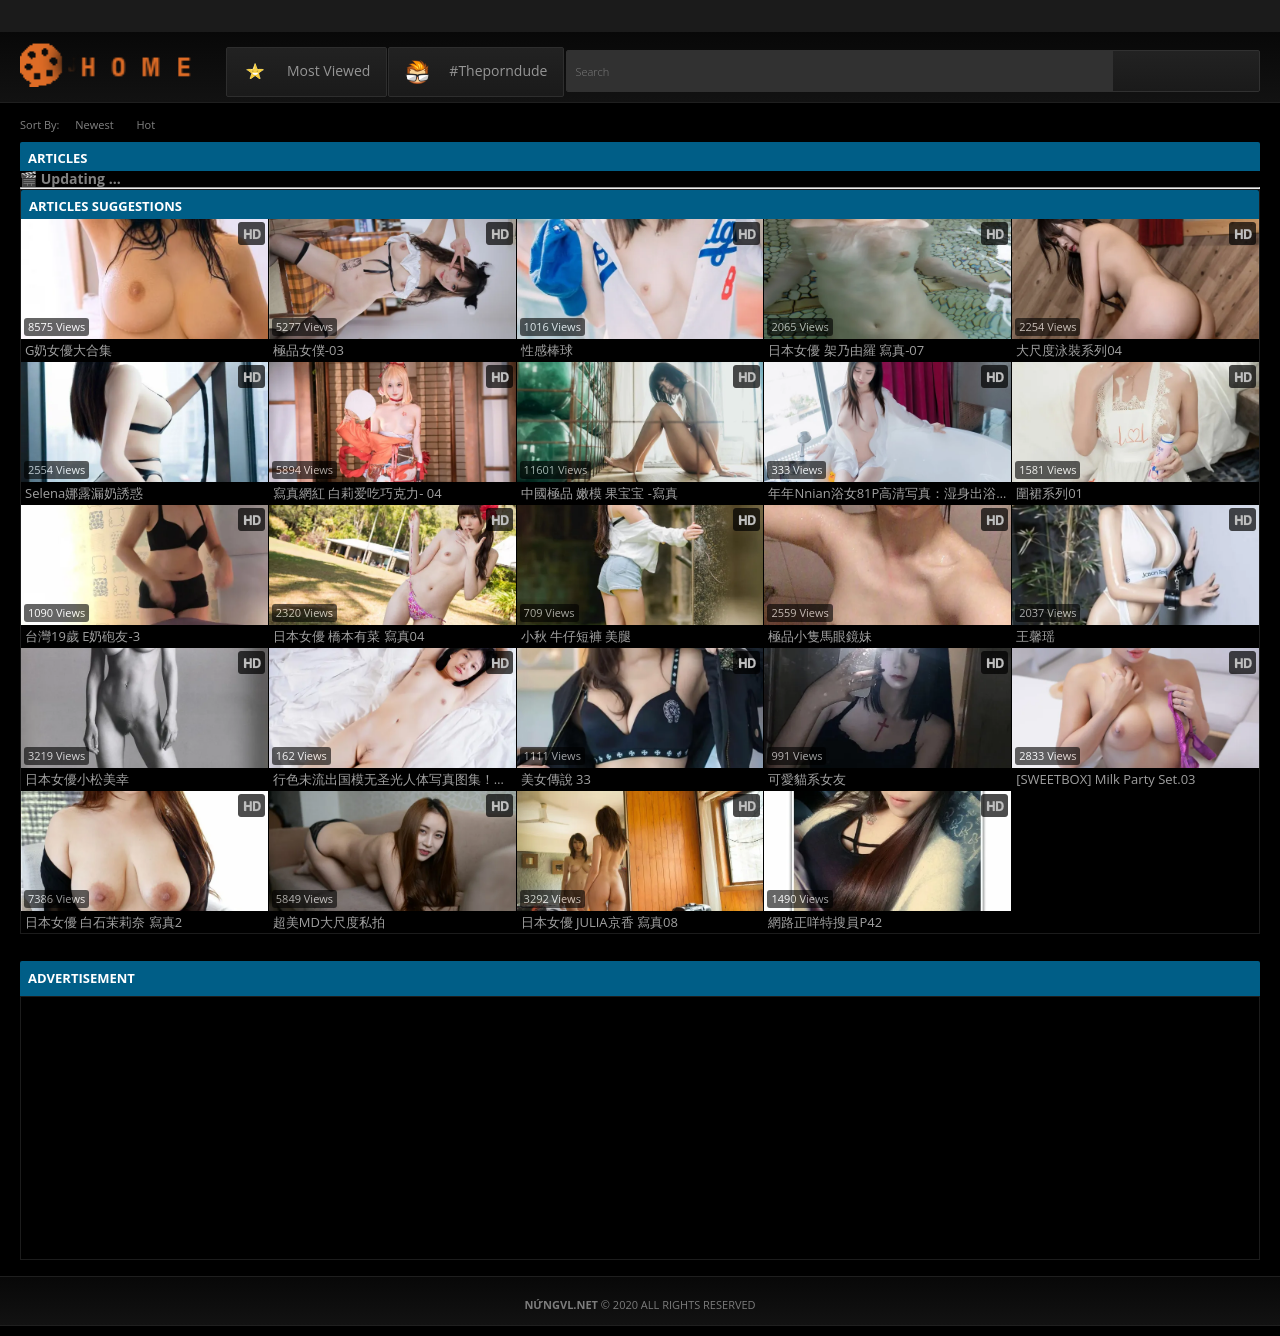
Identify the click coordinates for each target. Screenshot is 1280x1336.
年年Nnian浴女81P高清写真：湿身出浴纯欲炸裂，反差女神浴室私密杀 (889, 493)
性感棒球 (547, 350)
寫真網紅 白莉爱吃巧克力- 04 (357, 493)
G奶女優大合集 (68, 350)
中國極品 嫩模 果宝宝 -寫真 (599, 493)
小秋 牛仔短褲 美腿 (576, 636)
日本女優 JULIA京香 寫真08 (599, 922)
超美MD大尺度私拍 (329, 922)
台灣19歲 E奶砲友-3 (82, 636)
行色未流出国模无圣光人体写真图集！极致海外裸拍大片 (394, 779)
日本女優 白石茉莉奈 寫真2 (103, 922)
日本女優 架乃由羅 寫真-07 (846, 350)
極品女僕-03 (308, 350)
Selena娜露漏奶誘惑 (84, 493)
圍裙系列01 (1049, 493)
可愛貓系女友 (807, 779)
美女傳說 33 (556, 779)
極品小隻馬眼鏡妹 (820, 636)
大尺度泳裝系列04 (1069, 350)
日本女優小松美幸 (77, 779)
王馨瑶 (1035, 636)
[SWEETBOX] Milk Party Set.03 (1105, 779)
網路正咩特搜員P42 (825, 922)
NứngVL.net (106, 64)
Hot (149, 124)
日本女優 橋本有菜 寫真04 (349, 636)
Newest (95, 124)
